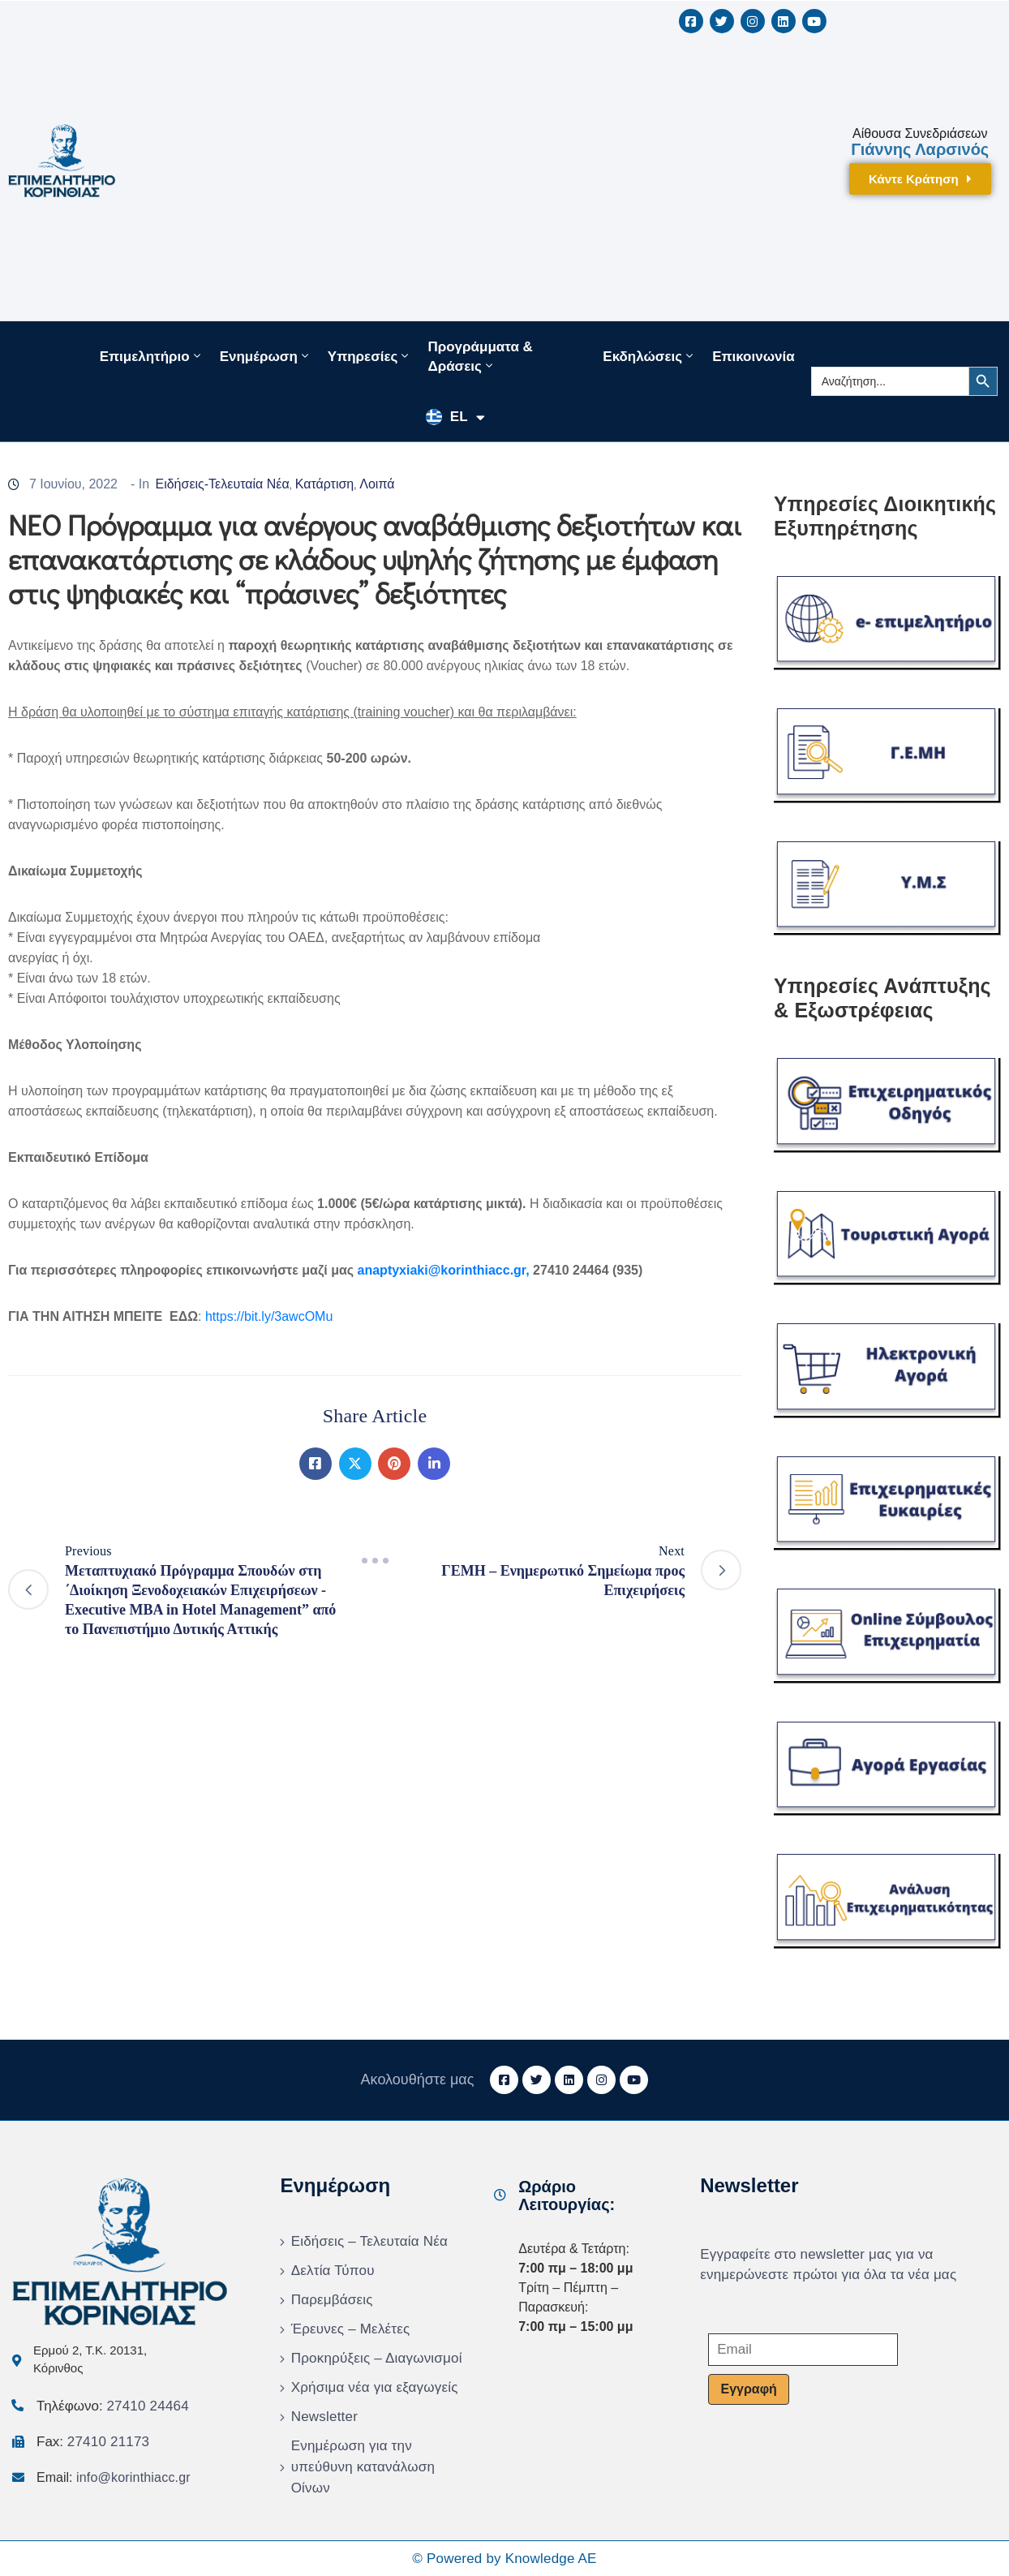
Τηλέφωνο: (112, 2406)
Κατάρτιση (324, 484)
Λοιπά (376, 484)
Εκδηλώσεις (649, 356)
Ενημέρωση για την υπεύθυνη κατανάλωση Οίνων (363, 2467)
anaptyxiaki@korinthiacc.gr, (446, 1270)
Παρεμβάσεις (332, 2299)
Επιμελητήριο (152, 356)
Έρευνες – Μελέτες (350, 2329)
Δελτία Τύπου (333, 2270)
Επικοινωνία (753, 356)
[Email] (803, 2349)
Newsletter (324, 2416)
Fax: (92, 2441)
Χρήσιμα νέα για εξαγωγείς (374, 2387)
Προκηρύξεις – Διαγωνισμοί (376, 2358)
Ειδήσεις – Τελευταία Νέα (369, 2241)
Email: (113, 2477)
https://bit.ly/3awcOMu (269, 1316)
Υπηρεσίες (370, 356)
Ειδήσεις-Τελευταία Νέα (222, 484)
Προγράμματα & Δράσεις (479, 356)
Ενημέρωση (265, 356)
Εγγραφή (748, 2389)
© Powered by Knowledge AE (504, 2558)
